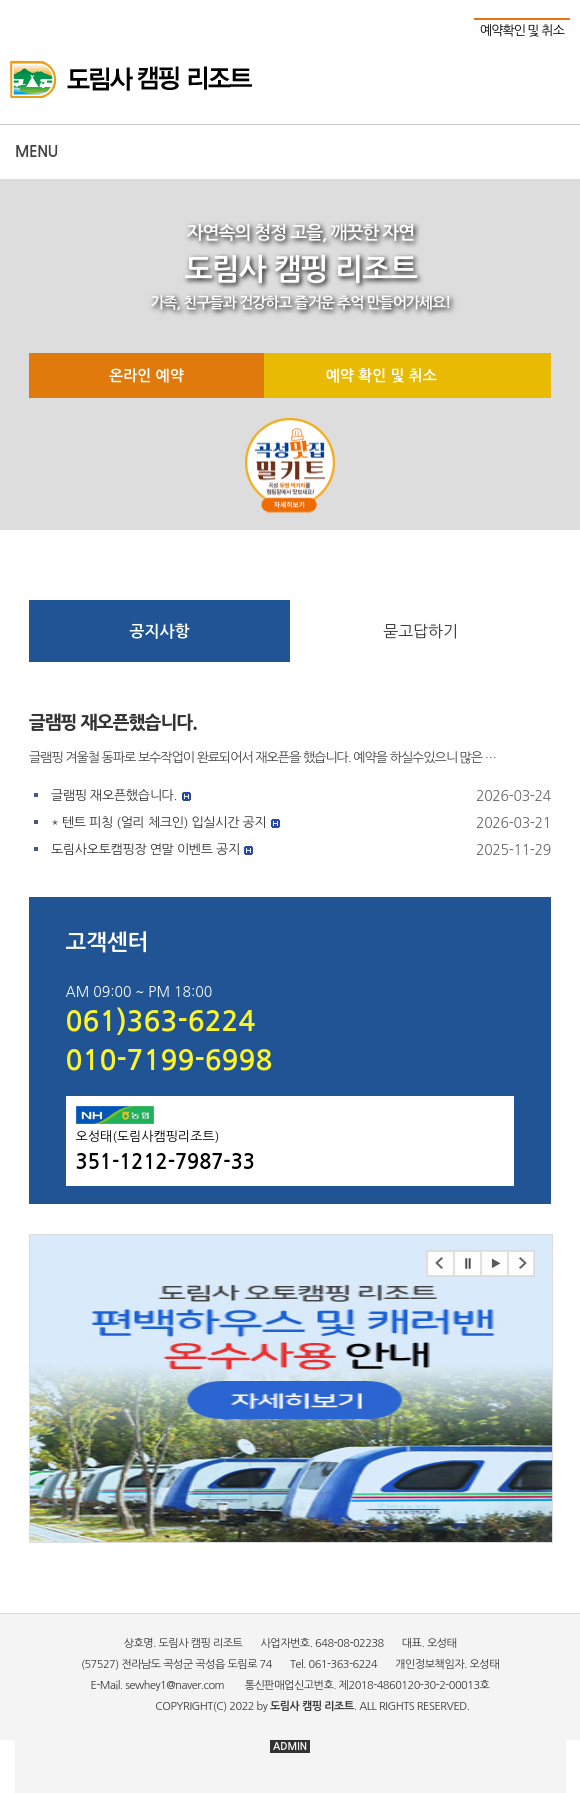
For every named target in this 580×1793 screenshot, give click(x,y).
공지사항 (159, 631)
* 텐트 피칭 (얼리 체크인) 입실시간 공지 (158, 822)
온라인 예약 (146, 375)
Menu (36, 151)
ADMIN (290, 1746)
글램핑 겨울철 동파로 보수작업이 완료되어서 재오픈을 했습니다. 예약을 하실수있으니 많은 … (262, 757)
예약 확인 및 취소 (381, 375)
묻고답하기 (420, 631)
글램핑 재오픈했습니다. (113, 723)
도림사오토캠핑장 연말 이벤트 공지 (145, 849)
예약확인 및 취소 (522, 30)
